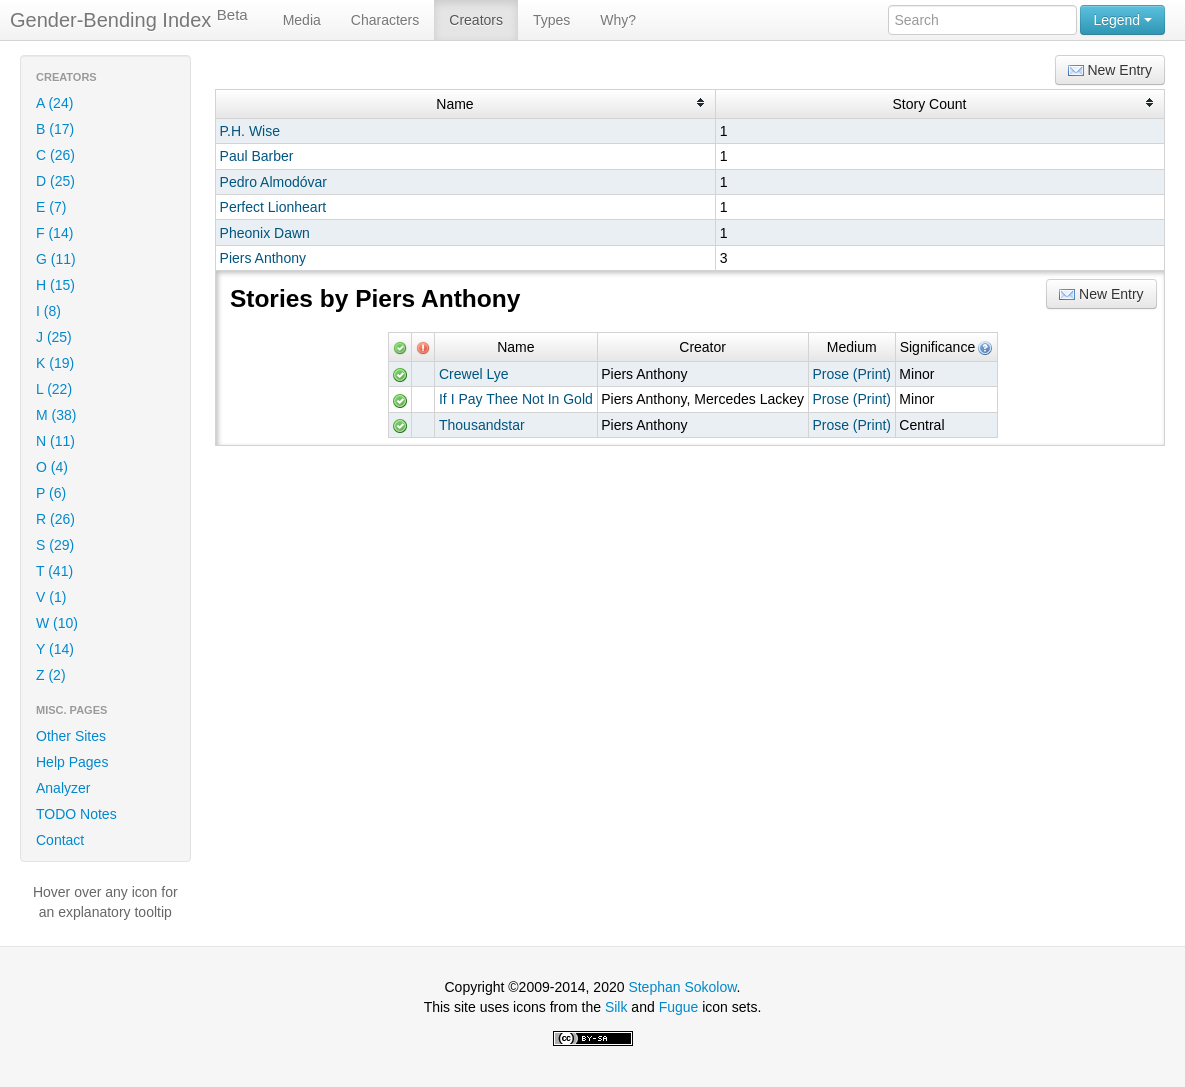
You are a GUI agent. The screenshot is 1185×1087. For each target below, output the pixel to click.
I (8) (48, 311)
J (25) (54, 337)
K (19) (55, 363)
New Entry (1110, 70)
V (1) (51, 597)
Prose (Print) (851, 374)
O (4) (52, 467)
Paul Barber (257, 156)
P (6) (51, 493)
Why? (618, 20)
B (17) (55, 129)
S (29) (55, 545)
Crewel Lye (474, 374)
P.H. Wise (250, 131)
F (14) (54, 233)
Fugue (679, 1007)
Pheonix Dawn (265, 233)
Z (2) (51, 675)
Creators (476, 20)
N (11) (55, 441)
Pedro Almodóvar (273, 182)
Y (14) (55, 649)
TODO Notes (76, 814)
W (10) (57, 623)
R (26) (55, 519)
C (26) (55, 155)
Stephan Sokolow (682, 987)
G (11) (56, 259)
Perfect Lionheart (273, 207)
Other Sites (71, 736)
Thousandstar (482, 425)
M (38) (56, 415)
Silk (616, 1007)
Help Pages (72, 762)
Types (551, 20)
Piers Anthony (263, 258)
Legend (1122, 20)
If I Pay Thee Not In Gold (516, 399)
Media (302, 20)
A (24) (54, 103)
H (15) (55, 285)
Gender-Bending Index (129, 19)
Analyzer (63, 788)
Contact (60, 840)
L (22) (54, 389)
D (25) (55, 181)
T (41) (54, 571)
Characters (385, 20)
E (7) (51, 207)
